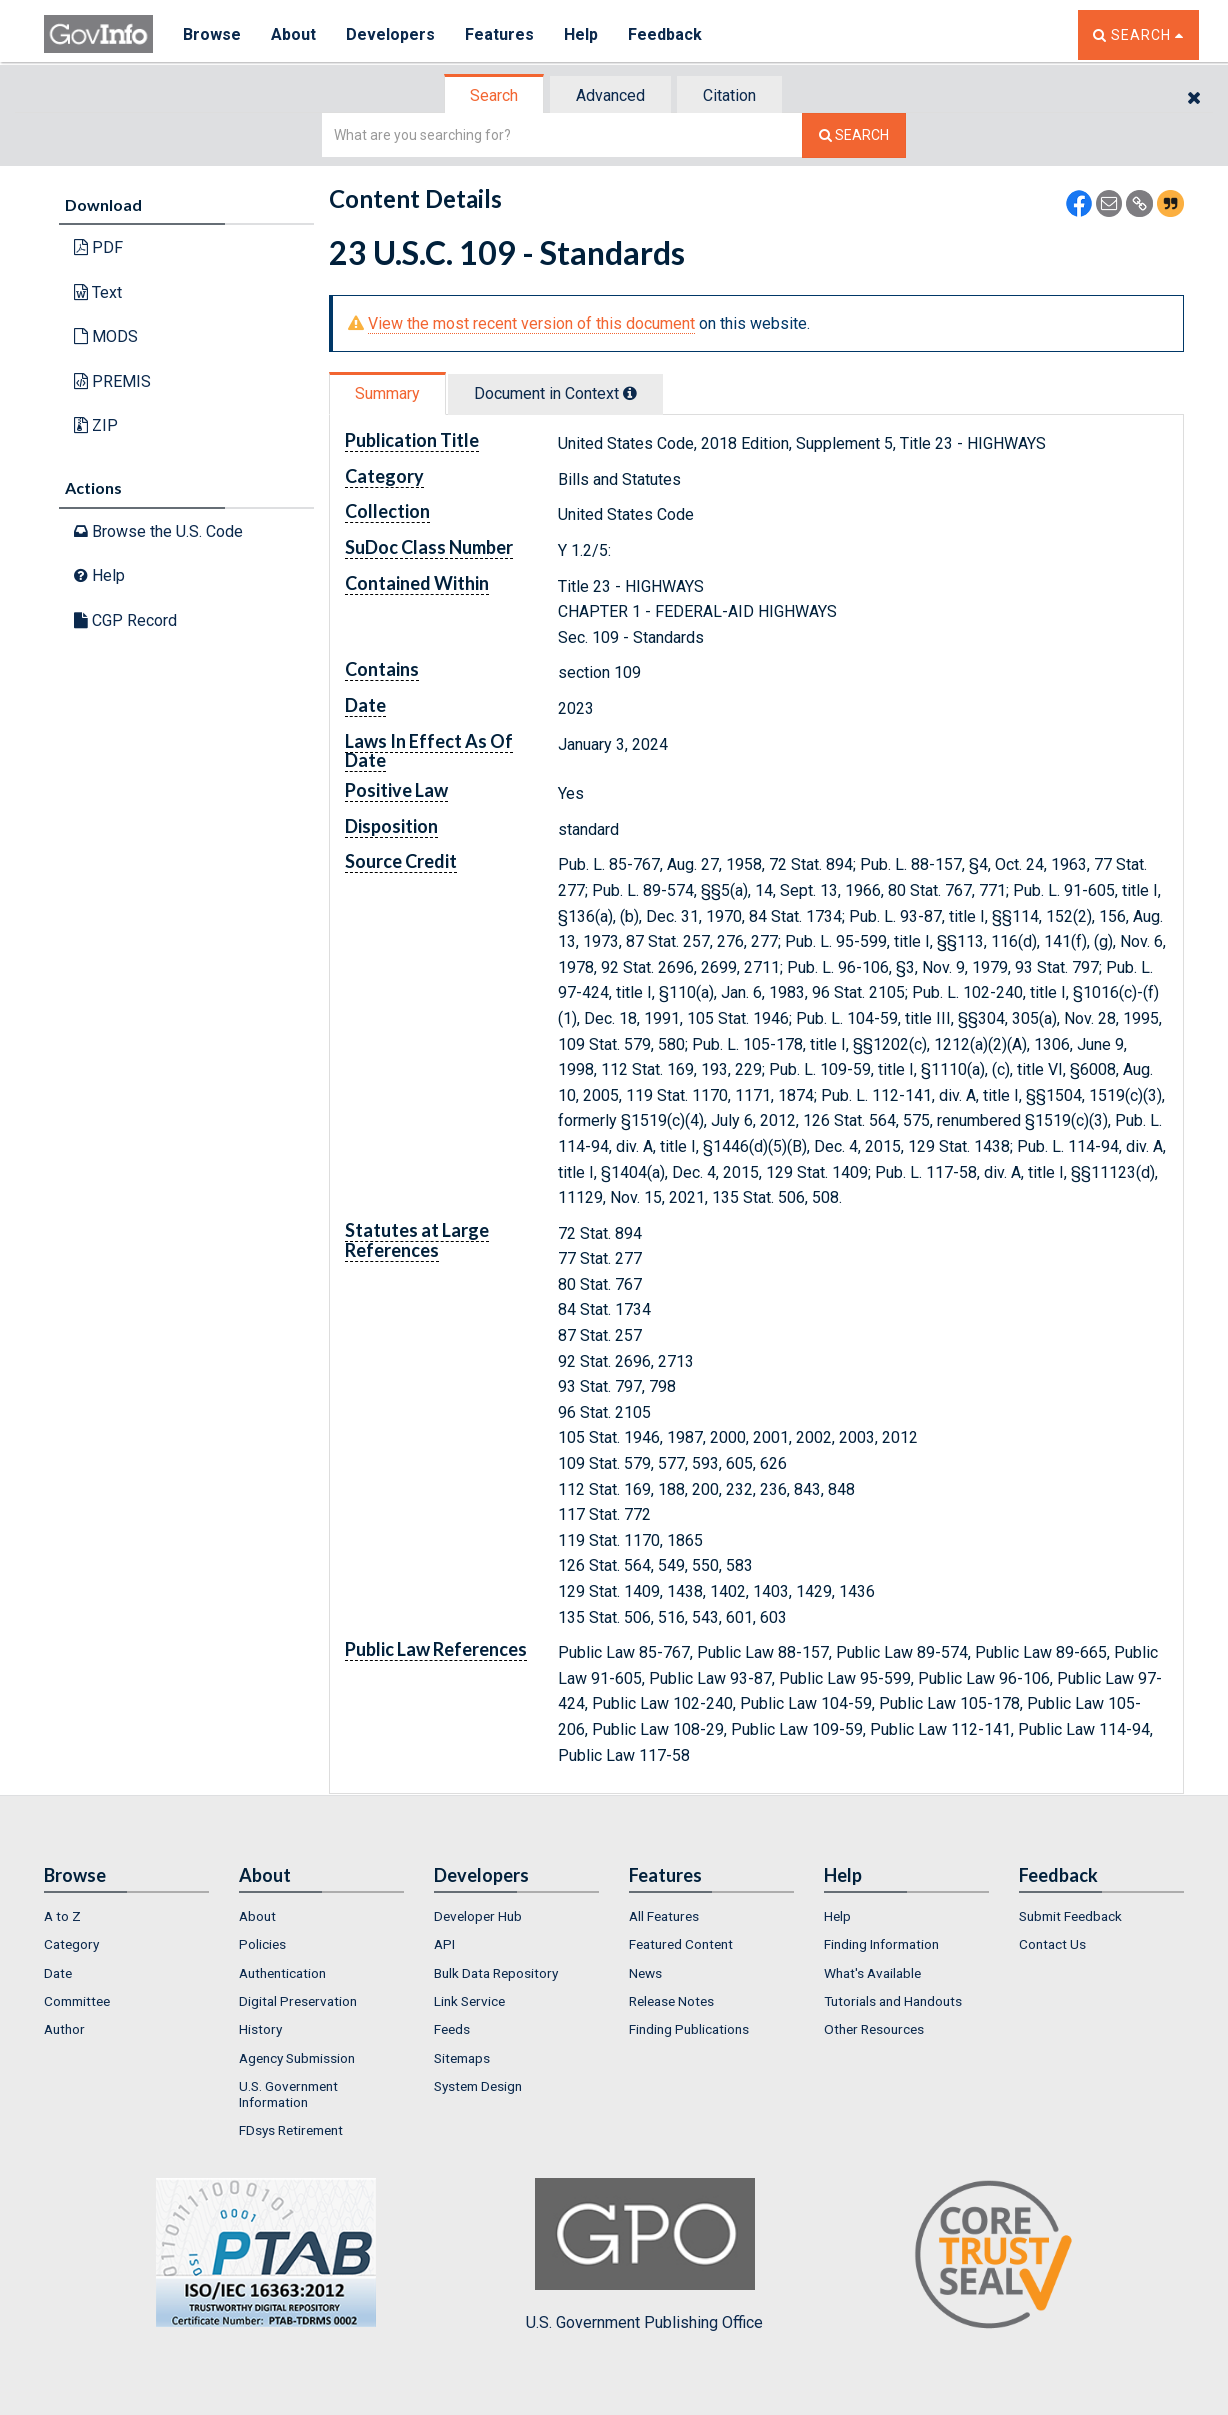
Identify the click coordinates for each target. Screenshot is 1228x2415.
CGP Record (125, 620)
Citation (729, 95)
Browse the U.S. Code (158, 531)
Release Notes (671, 2001)
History (260, 2029)
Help (581, 34)
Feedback (665, 34)
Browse (212, 34)
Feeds (452, 2029)
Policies (262, 1944)
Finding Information (881, 1944)
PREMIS (112, 381)
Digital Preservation (298, 2001)
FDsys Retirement (291, 2130)
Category (71, 1944)
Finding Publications (689, 2029)
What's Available (872, 1973)
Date (58, 1973)
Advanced (610, 95)
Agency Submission (297, 2058)
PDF (98, 247)
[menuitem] (126, 1916)
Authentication (282, 1973)
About (293, 34)
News (645, 1973)
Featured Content (681, 1944)
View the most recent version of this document (531, 323)
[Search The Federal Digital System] (854, 135)
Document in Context (555, 393)
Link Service (469, 2001)
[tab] (495, 95)
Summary (387, 393)
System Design (478, 2086)
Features (499, 34)
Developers (390, 34)
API (444, 1944)
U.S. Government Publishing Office (644, 2255)
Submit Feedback (1070, 1916)
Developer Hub (478, 1916)
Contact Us (1052, 1944)
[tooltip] (630, 393)
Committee (77, 2001)
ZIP (96, 425)
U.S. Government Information (288, 2094)
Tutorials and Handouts (893, 2001)
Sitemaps (462, 2058)
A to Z (62, 1916)
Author (64, 2029)
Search (494, 95)
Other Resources (874, 2029)
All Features (664, 1916)
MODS (106, 336)
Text (98, 292)
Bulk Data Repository (496, 1973)
